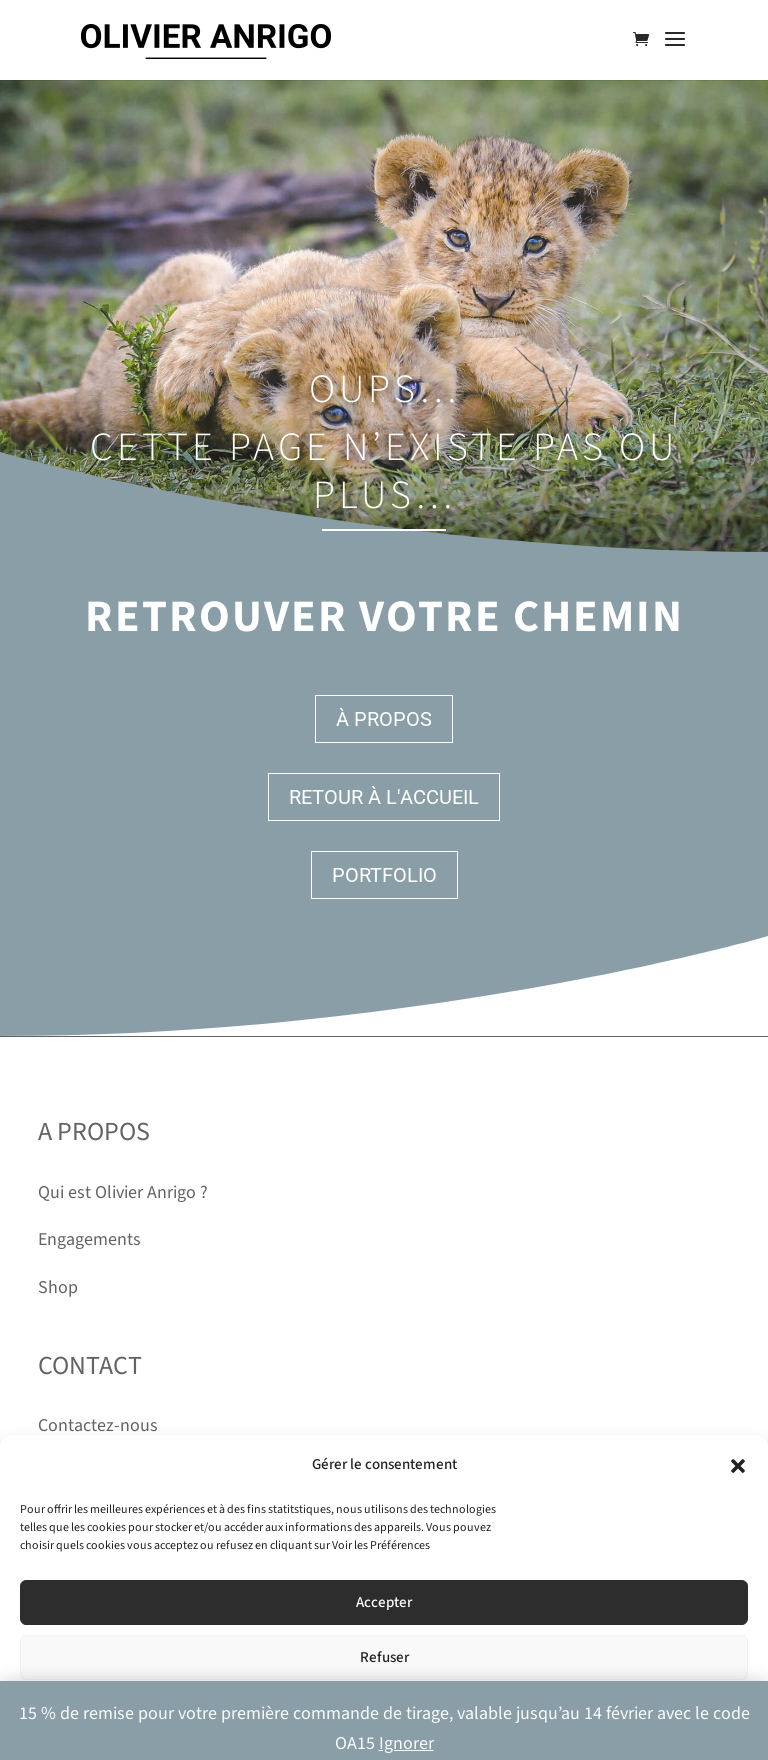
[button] (738, 1466)
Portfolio (384, 875)
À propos (384, 719)
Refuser (384, 1657)
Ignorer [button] (406, 1743)
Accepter (384, 1602)
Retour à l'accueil (384, 797)
